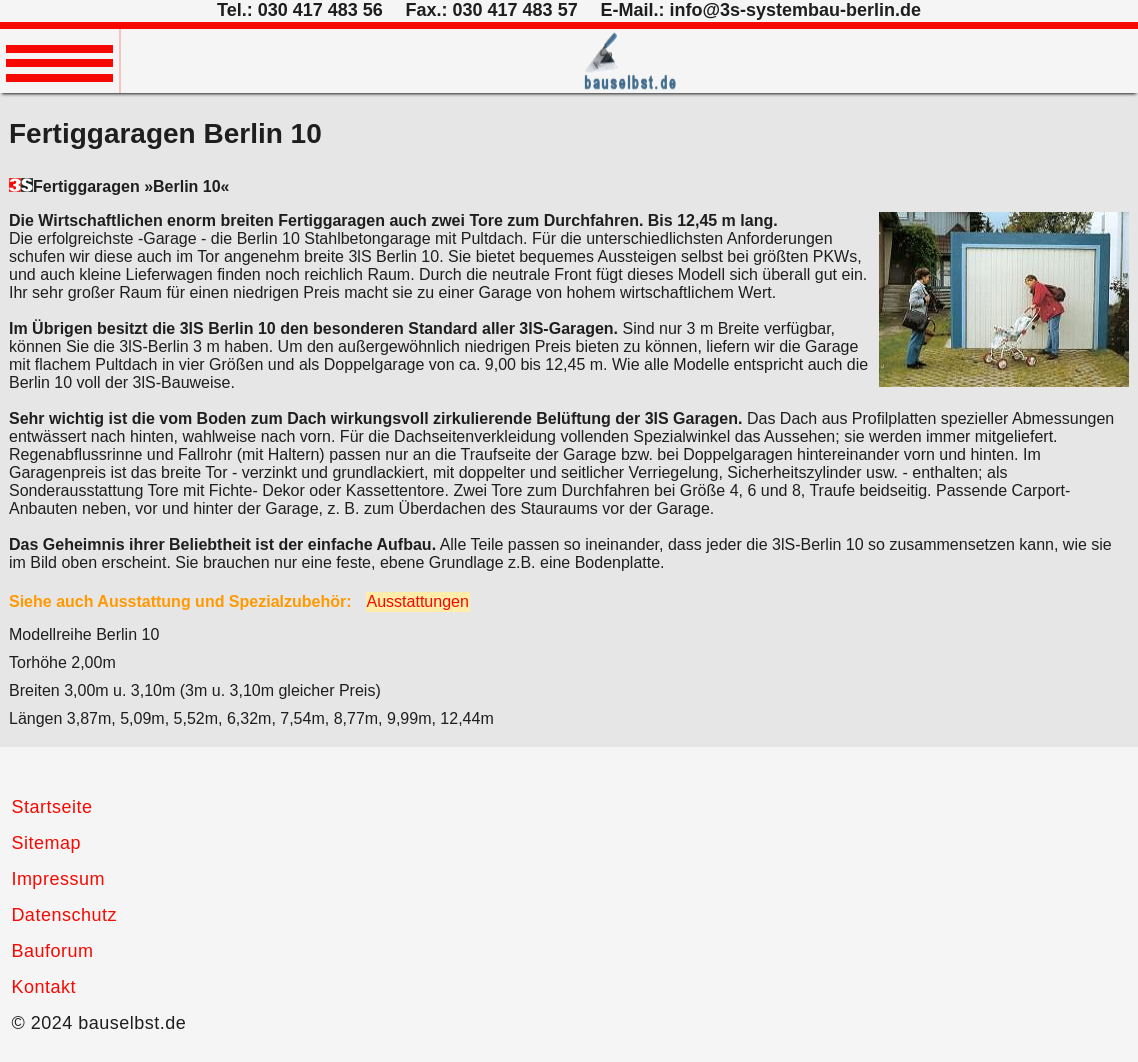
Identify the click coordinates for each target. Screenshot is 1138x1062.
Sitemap (46, 843)
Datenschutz (64, 915)
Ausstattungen (418, 601)
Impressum (58, 879)
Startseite (51, 807)
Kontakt (43, 987)
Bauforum (52, 951)
